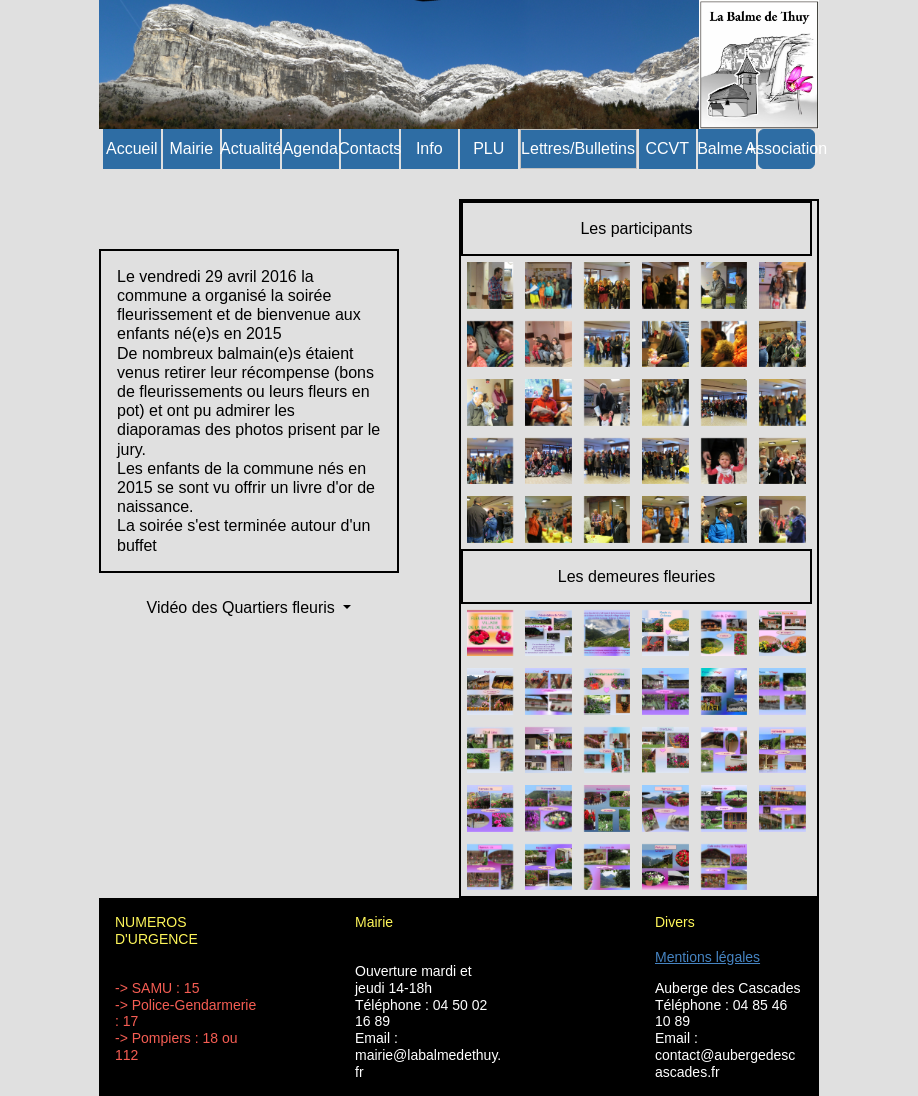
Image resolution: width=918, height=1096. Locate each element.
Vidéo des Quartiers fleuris (243, 607)
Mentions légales (707, 957)
